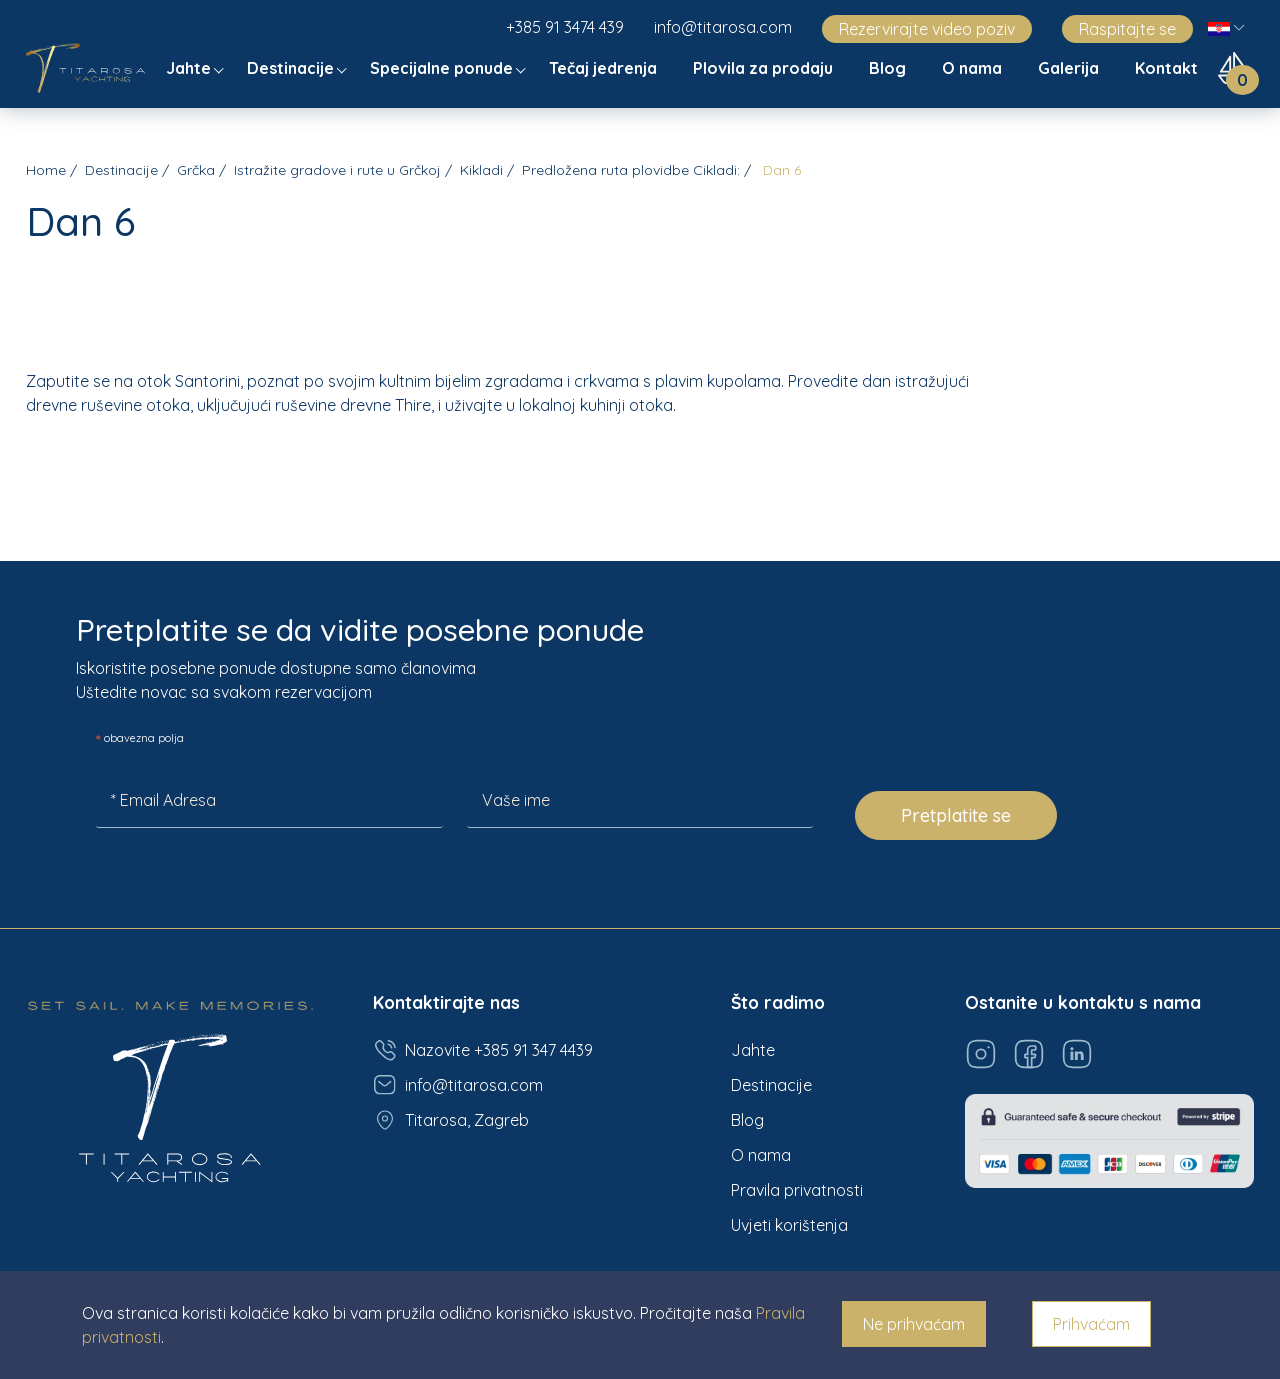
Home (46, 170)
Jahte (190, 68)
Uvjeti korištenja (789, 1225)
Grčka (196, 170)
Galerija (1070, 68)
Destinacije (292, 68)
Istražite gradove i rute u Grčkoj (337, 170)
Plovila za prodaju (765, 68)
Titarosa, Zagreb (451, 1120)
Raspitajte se (1127, 29)
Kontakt (1168, 68)
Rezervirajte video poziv (927, 29)
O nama (974, 68)
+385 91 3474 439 (565, 27)
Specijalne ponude (443, 68)
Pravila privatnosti (797, 1190)
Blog (889, 68)
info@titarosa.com (723, 27)
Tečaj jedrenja (605, 68)
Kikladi (481, 170)
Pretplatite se (956, 815)
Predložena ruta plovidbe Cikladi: (631, 170)
